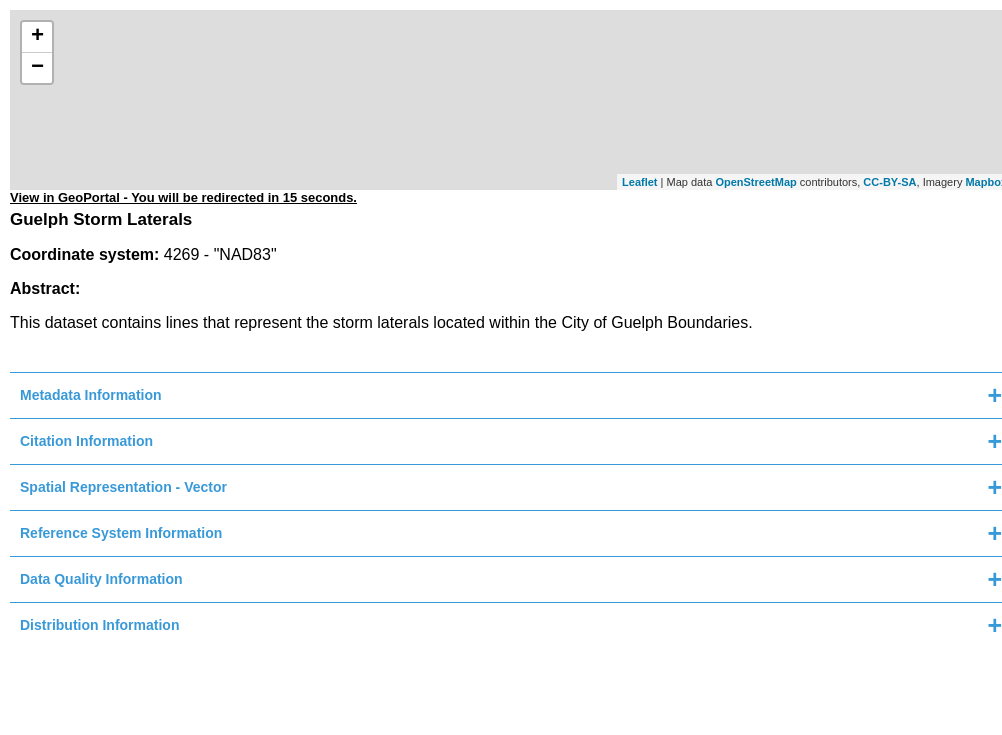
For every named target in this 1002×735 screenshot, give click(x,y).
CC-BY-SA (889, 182)
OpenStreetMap (755, 182)
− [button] (37, 68)
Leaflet (639, 182)
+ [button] (37, 37)
